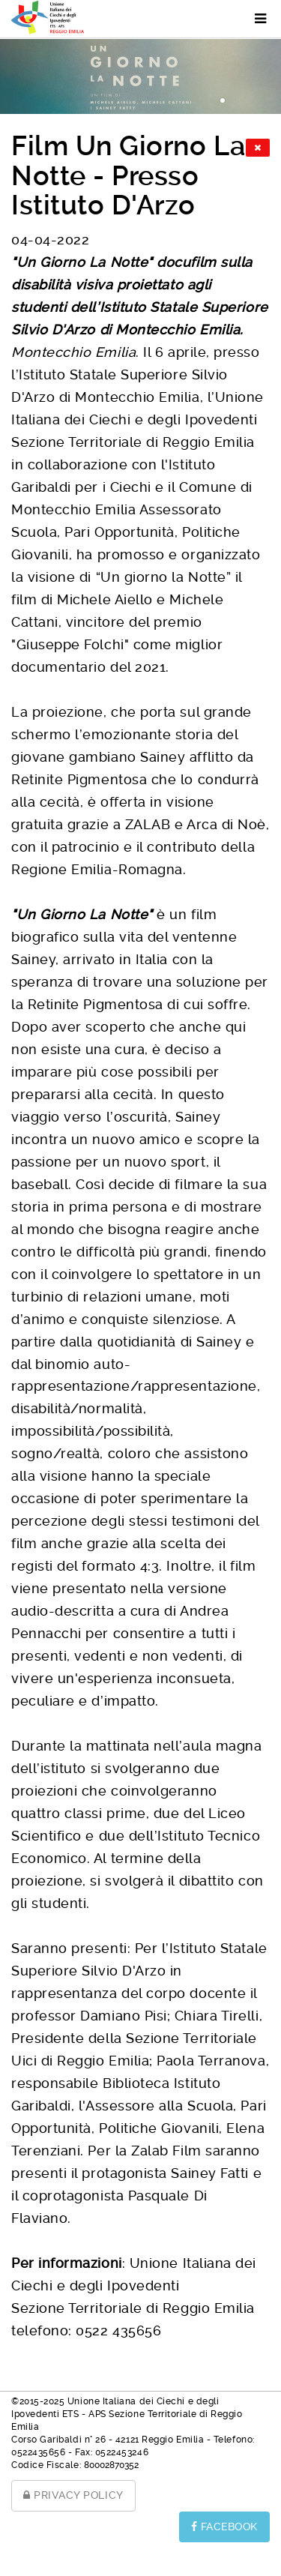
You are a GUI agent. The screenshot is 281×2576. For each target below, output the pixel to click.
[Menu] (253, 18)
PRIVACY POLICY (73, 2495)
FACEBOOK (224, 2527)
